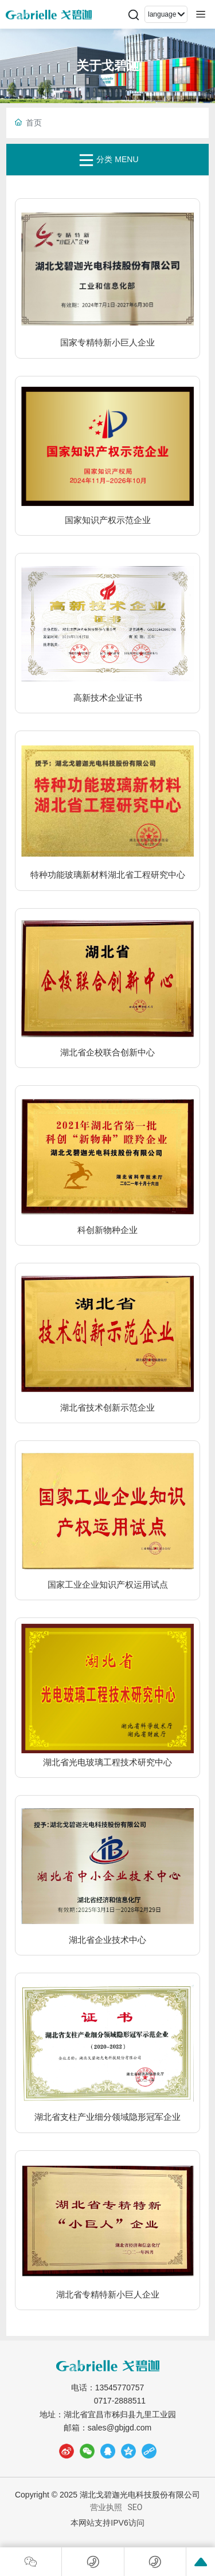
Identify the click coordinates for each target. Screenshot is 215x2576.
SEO (135, 2507)
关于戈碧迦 (107, 65)
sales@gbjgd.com (120, 2427)
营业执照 (106, 2507)
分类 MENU (107, 160)
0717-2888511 (120, 2400)
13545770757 (119, 2387)
